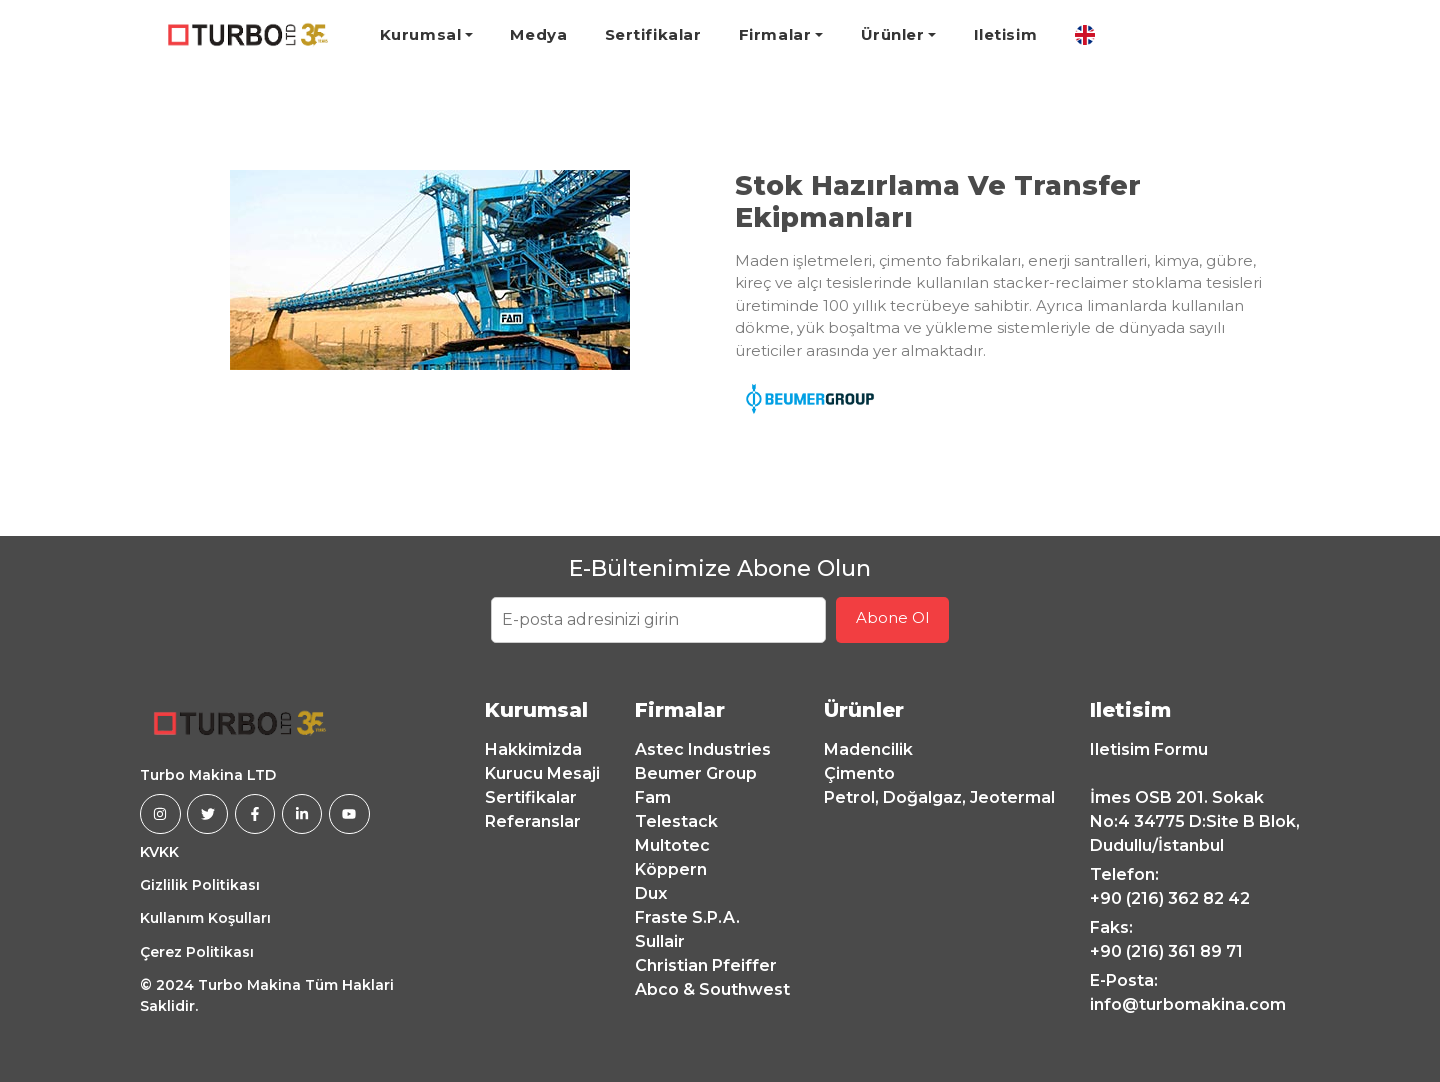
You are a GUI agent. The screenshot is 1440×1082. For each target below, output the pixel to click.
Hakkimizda (533, 749)
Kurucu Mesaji (542, 773)
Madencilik (868, 749)
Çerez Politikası (197, 952)
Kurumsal (420, 34)
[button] (181, 270)
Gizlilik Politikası (200, 885)
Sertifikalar (653, 34)
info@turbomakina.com (1188, 1004)
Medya (538, 34)
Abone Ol (892, 617)
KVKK (159, 852)
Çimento (859, 773)
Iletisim (1005, 34)
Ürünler (893, 34)
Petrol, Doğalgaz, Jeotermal (939, 797)
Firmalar (775, 34)
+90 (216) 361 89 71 (1166, 951)
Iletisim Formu (1149, 749)
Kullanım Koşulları (205, 918)
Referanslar (533, 821)
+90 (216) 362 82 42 (1170, 898)
